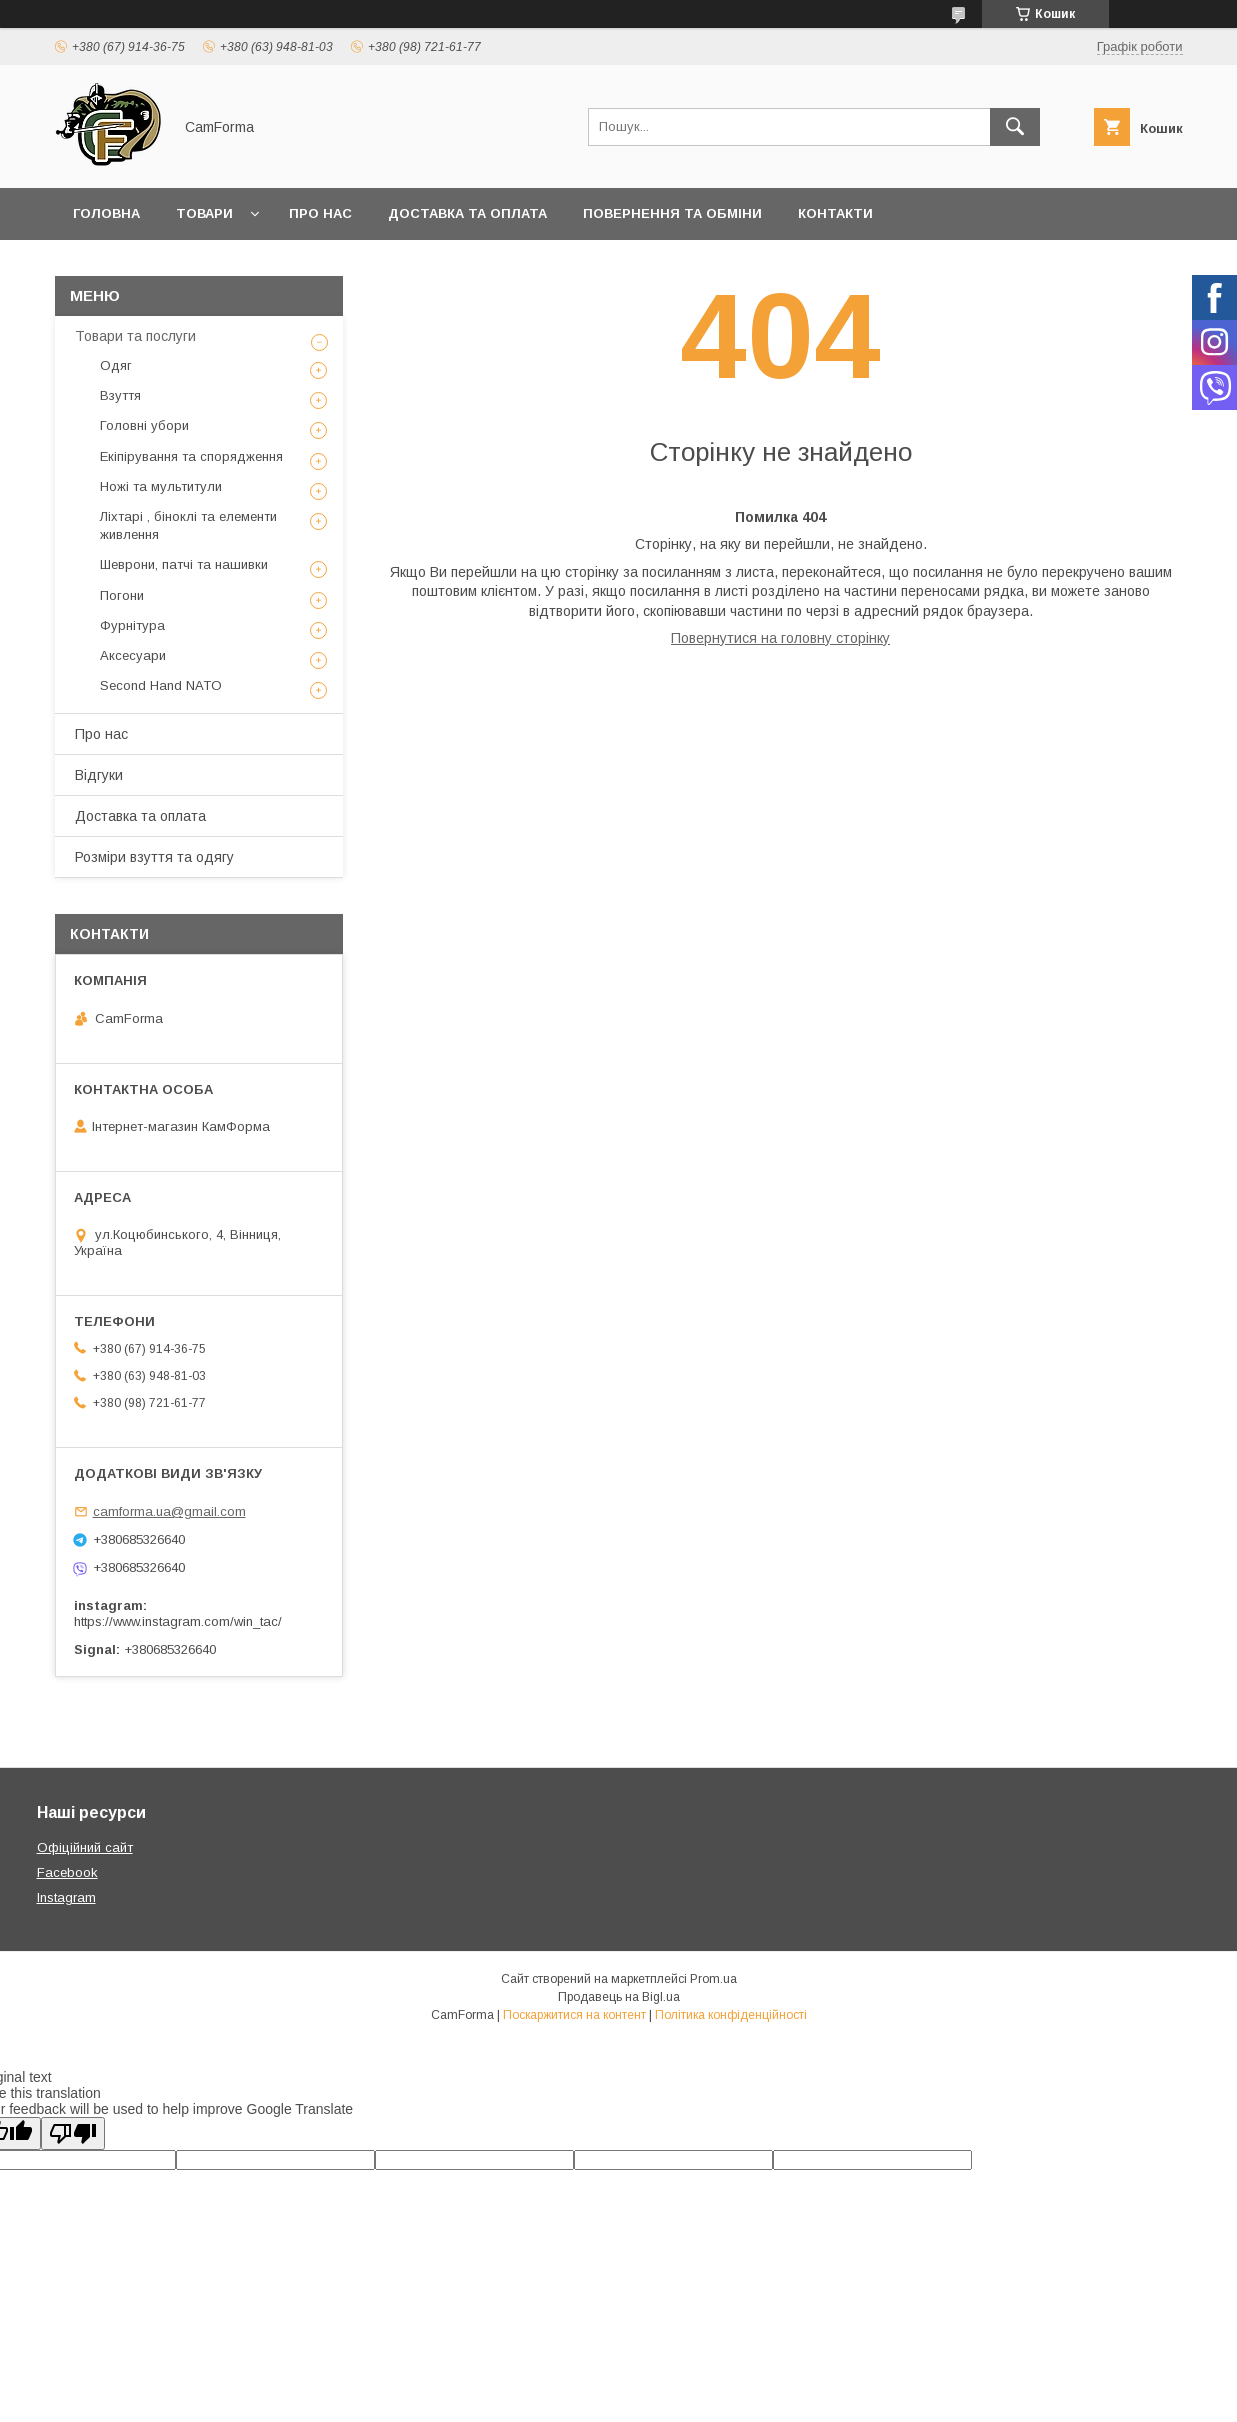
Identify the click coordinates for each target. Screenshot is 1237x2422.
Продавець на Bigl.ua (619, 1997)
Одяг (116, 365)
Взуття (120, 395)
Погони (122, 595)
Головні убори (144, 425)
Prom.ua (713, 1979)
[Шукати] (1015, 127)
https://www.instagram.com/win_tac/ (178, 1621)
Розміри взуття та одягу (154, 857)
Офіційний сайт (85, 1847)
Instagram (66, 1897)
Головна (106, 213)
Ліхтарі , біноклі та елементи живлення (188, 525)
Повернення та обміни (672, 213)
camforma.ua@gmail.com (169, 1511)
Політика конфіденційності (731, 2015)
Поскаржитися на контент (574, 2015)
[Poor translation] (73, 2133)
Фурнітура (132, 625)
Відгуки (99, 775)
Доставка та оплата (467, 213)
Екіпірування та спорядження (191, 456)
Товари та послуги (135, 336)
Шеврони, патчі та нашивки (184, 564)
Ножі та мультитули (161, 486)
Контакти (835, 213)
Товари (204, 213)
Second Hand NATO (161, 685)
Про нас (320, 213)
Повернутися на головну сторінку (780, 638)
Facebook (67, 1872)
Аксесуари (133, 655)
